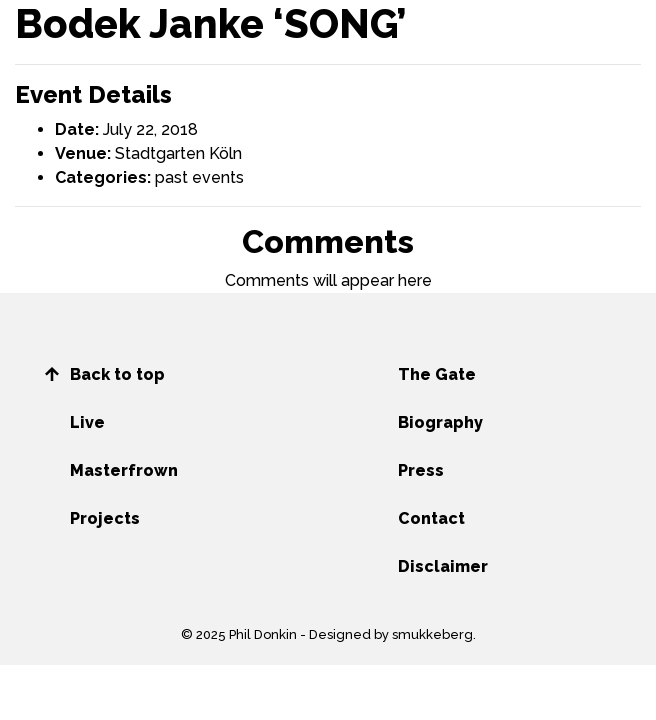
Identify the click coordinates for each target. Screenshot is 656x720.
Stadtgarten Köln (178, 153)
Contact (431, 518)
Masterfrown (124, 470)
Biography (440, 422)
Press (421, 470)
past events (199, 177)
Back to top (117, 374)
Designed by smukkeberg (391, 634)
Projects (105, 518)
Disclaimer (443, 566)
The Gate (437, 374)
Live (87, 422)
